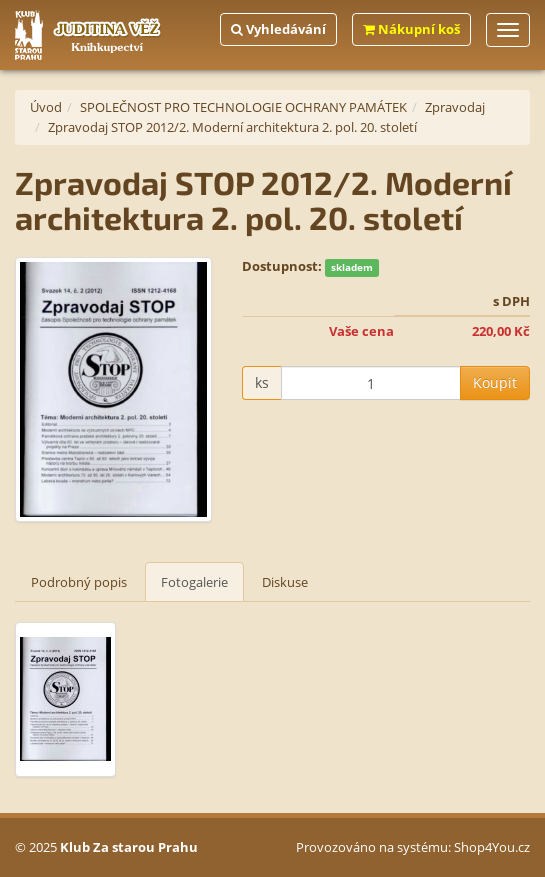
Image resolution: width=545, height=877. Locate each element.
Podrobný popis (79, 582)
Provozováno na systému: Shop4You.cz (413, 847)
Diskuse (285, 582)
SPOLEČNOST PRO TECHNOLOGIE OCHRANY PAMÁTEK (243, 107)
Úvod (46, 107)
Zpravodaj (455, 107)
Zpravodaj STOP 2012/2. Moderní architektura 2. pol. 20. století (232, 127)
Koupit (495, 382)
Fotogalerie (194, 582)
